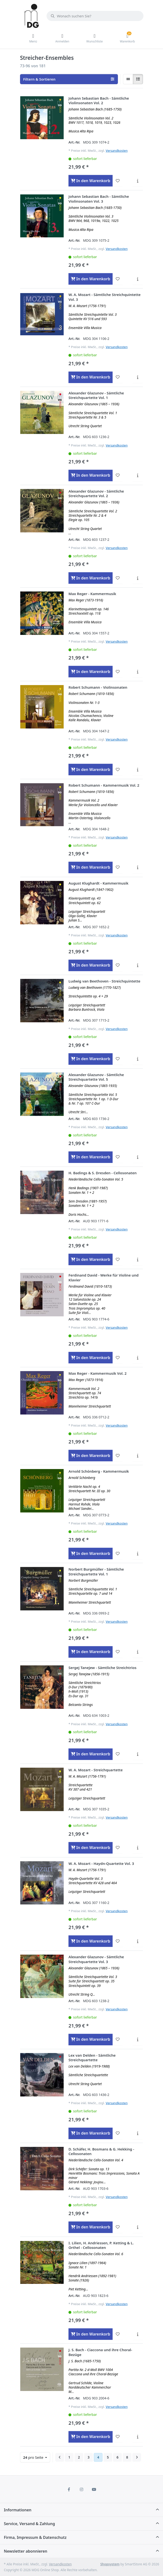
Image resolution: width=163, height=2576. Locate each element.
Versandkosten (117, 150)
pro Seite (33, 2457)
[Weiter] (136, 2457)
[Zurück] (59, 2457)
